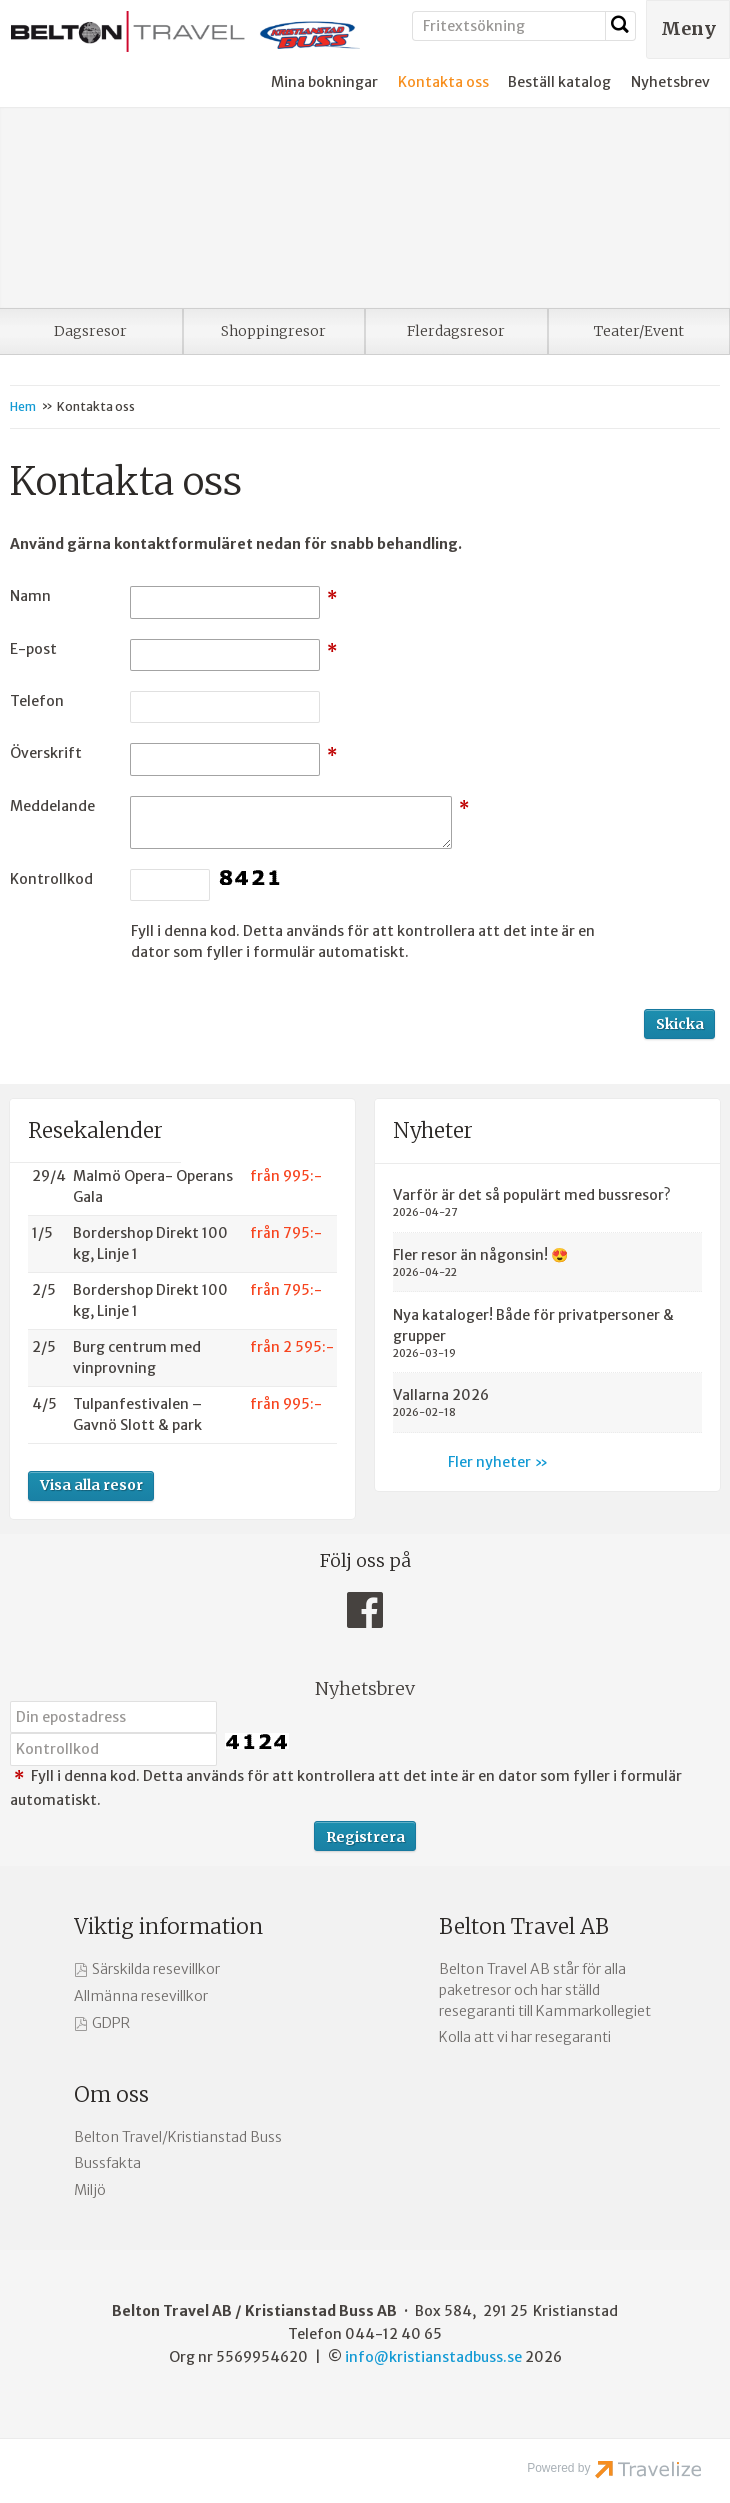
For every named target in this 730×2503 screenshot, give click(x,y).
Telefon (37, 701)
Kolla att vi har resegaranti (525, 2037)
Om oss (111, 2094)
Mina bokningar (324, 82)
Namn (30, 596)
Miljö (90, 2190)
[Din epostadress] (113, 1717)
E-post (33, 649)
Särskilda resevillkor (156, 1969)
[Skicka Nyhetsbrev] (365, 1836)
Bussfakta (107, 2163)
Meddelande (52, 806)
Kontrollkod (51, 879)
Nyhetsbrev (670, 82)
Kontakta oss (443, 82)
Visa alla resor (91, 1485)
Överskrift (46, 753)
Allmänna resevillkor (141, 1996)
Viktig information (168, 1926)
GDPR (111, 2023)
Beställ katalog (559, 82)
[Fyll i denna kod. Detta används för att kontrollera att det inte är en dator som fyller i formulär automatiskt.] (113, 1749)
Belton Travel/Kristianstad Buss (178, 2137)
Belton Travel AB (524, 1926)
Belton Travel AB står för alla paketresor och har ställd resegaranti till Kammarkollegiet (545, 1990)
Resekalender (95, 1130)
